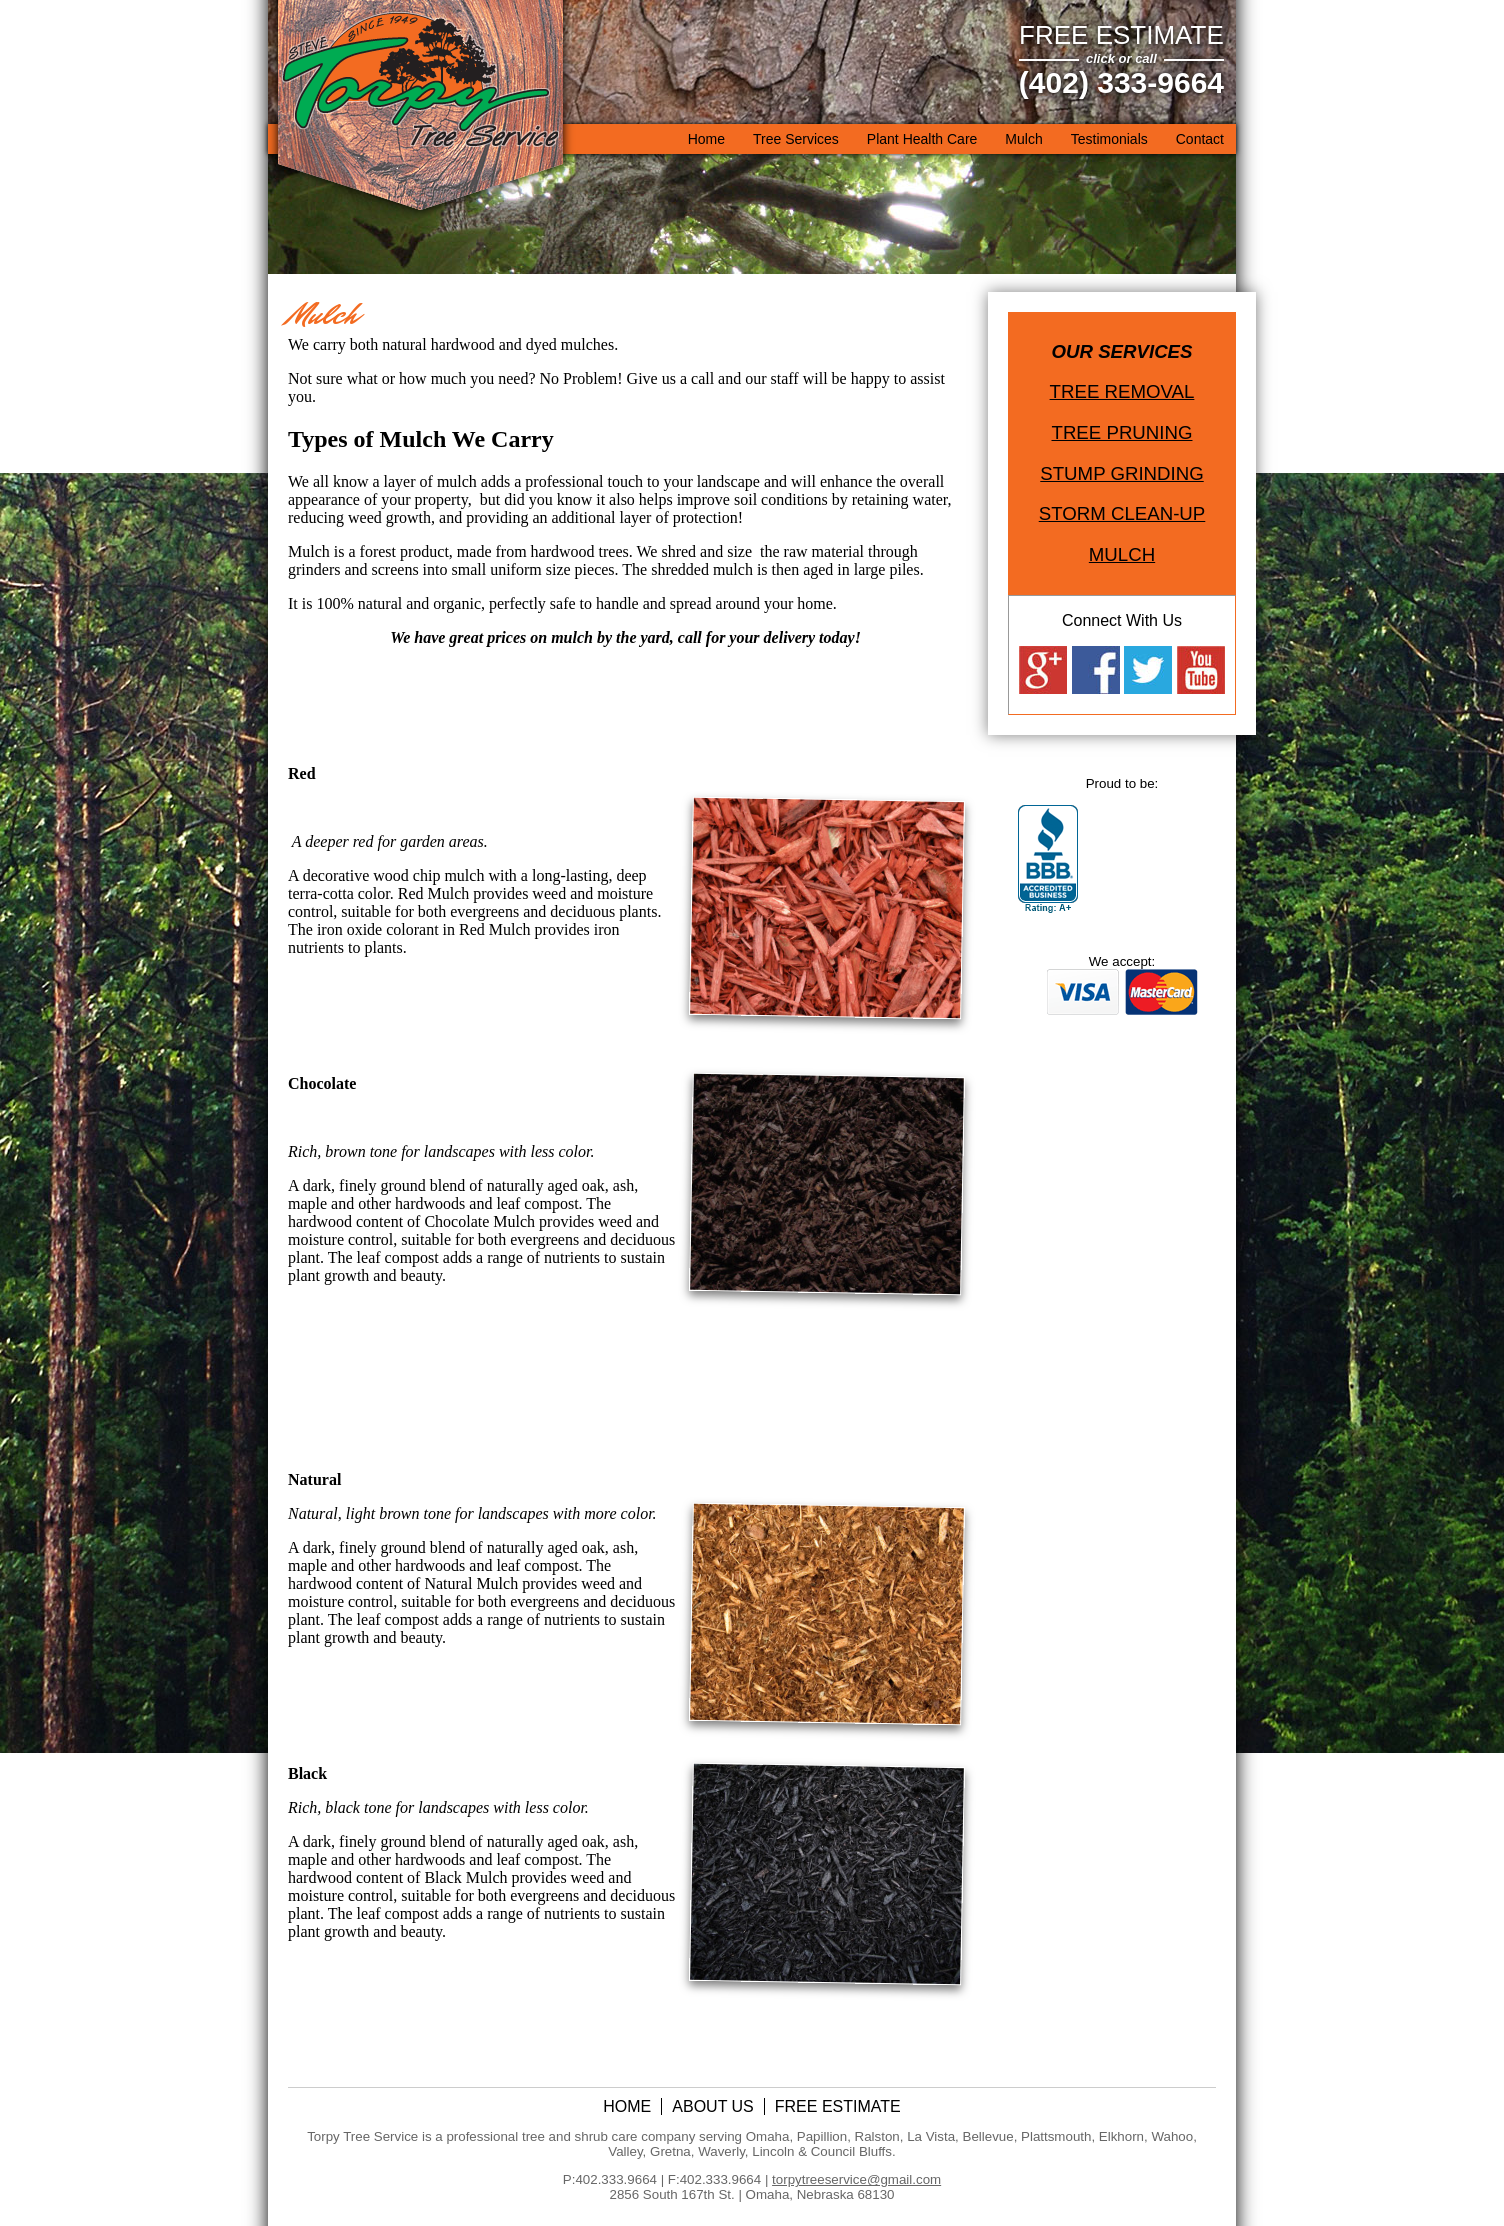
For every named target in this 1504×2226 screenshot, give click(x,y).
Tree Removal (1122, 391)
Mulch (1023, 139)
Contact (1200, 139)
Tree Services (796, 139)
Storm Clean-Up (1122, 513)
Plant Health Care (922, 139)
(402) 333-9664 (1121, 82)
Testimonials (1109, 139)
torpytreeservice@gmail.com (856, 2179)
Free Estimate (1121, 35)
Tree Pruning (1122, 432)
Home (706, 139)
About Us (713, 2106)
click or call (1121, 58)
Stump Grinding (1121, 473)
